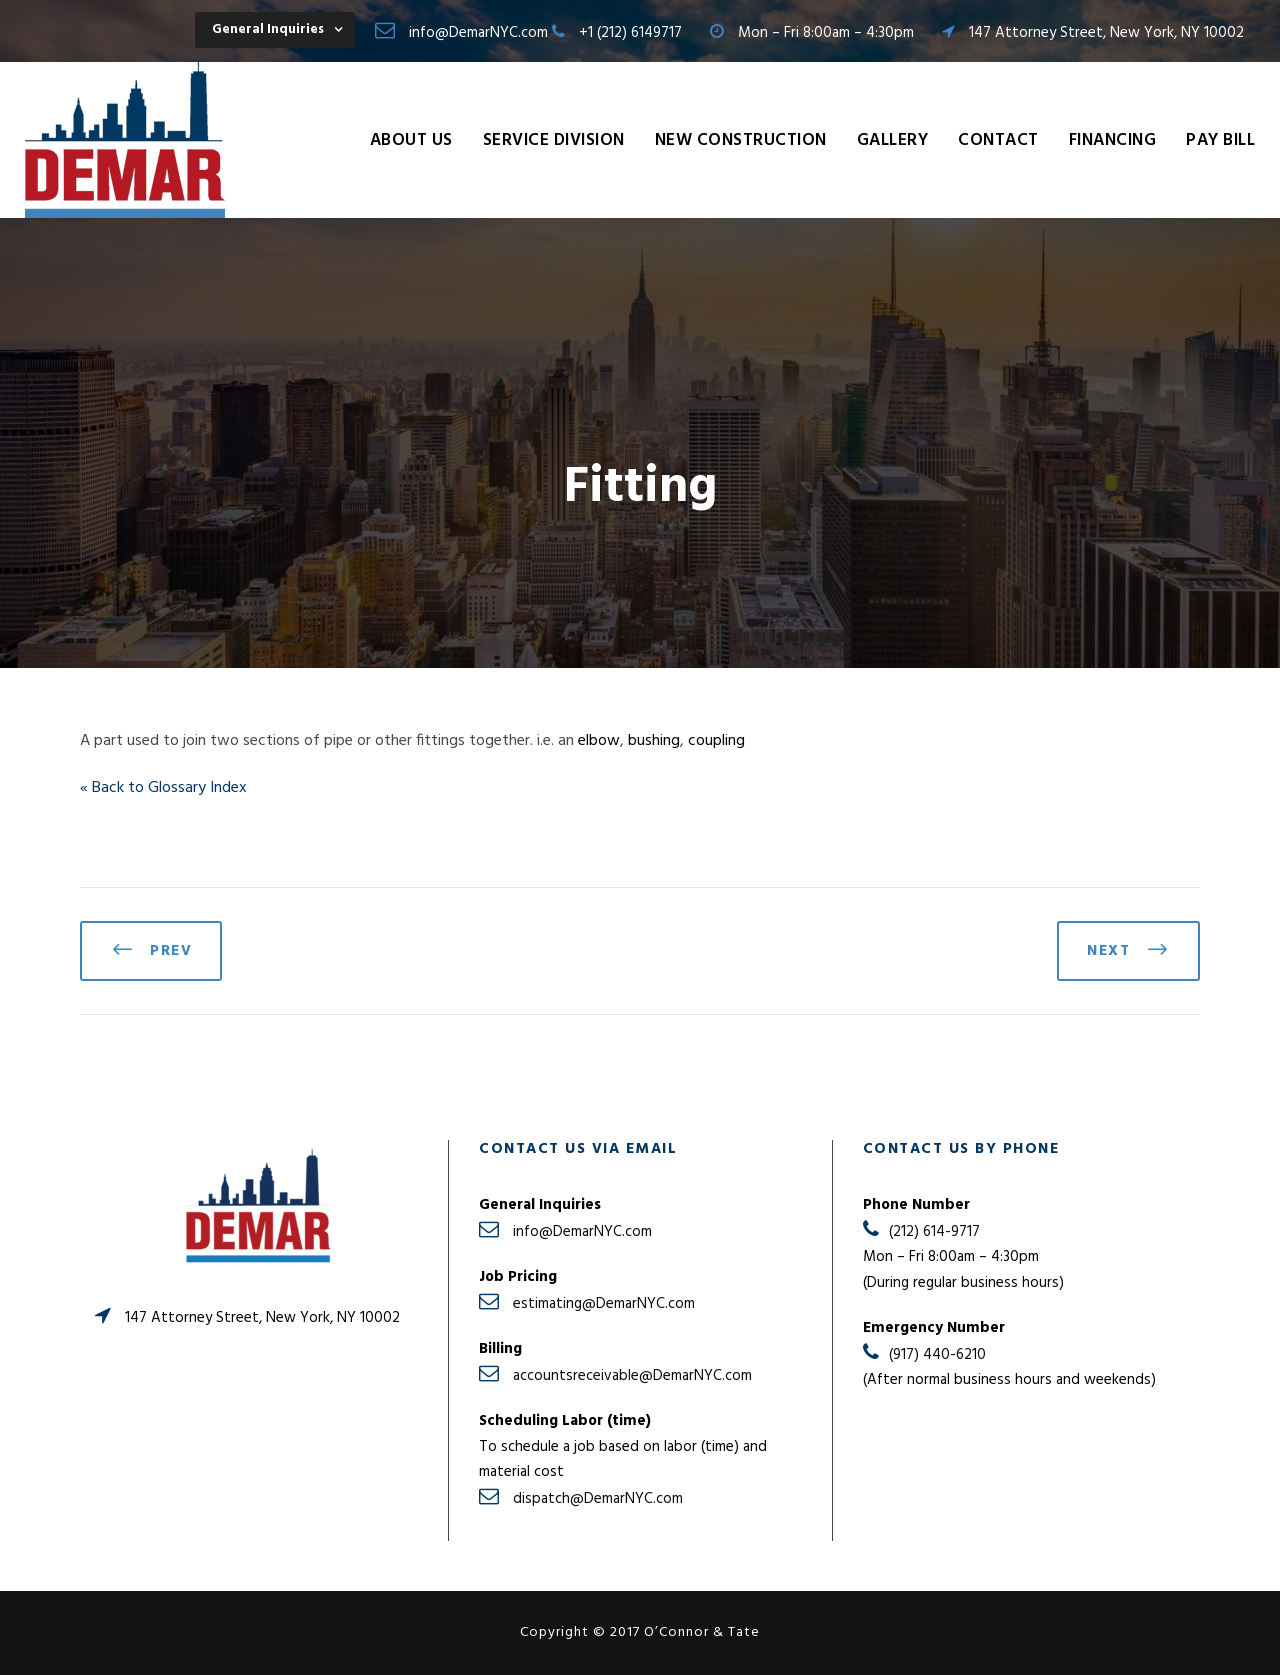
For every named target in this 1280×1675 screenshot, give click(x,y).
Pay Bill (1220, 140)
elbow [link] (599, 741)
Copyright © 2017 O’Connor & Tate (640, 1632)
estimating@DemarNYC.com (604, 1304)
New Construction (741, 140)
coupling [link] (716, 741)
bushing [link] (654, 741)
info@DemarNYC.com (478, 33)
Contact (998, 140)
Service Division (554, 140)
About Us (411, 140)
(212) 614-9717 (934, 1232)
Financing (1113, 140)
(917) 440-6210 (937, 1355)
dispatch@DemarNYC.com (598, 1499)
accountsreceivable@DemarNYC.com (632, 1376)
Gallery (893, 140)
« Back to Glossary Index (163, 788)
